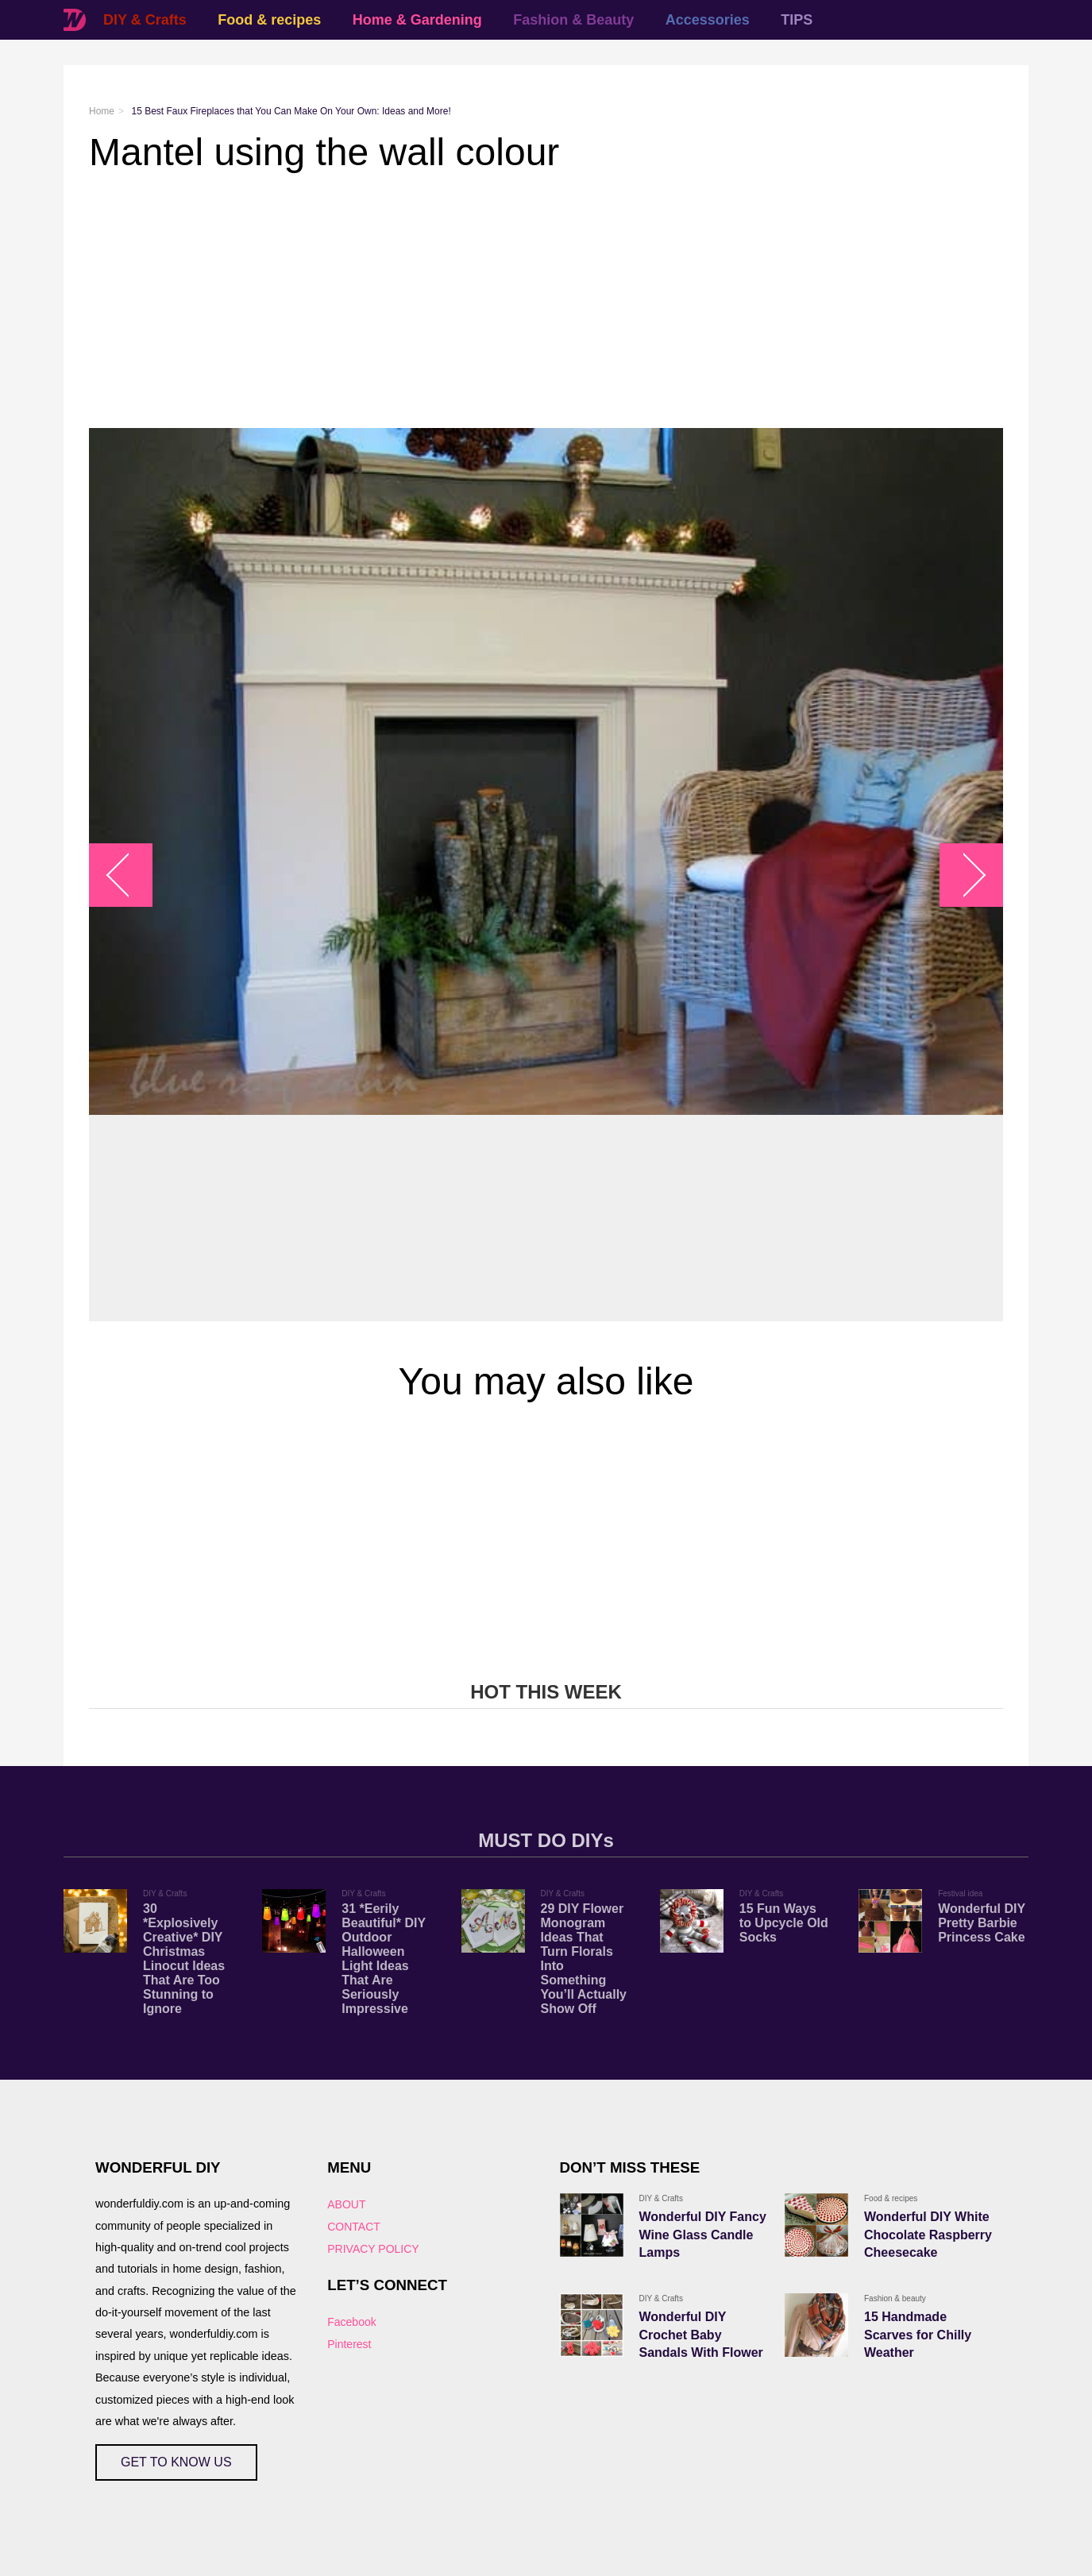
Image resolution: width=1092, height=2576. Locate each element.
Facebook (351, 2322)
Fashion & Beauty (573, 20)
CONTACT (353, 2226)
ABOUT (346, 2204)
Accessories (708, 20)
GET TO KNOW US (176, 2462)
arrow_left (129, 874)
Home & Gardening (417, 20)
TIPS (796, 20)
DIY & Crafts (145, 20)
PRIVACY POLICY (373, 2248)
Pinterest (349, 2344)
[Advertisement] (546, 301)
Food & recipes (269, 20)
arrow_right (963, 874)
